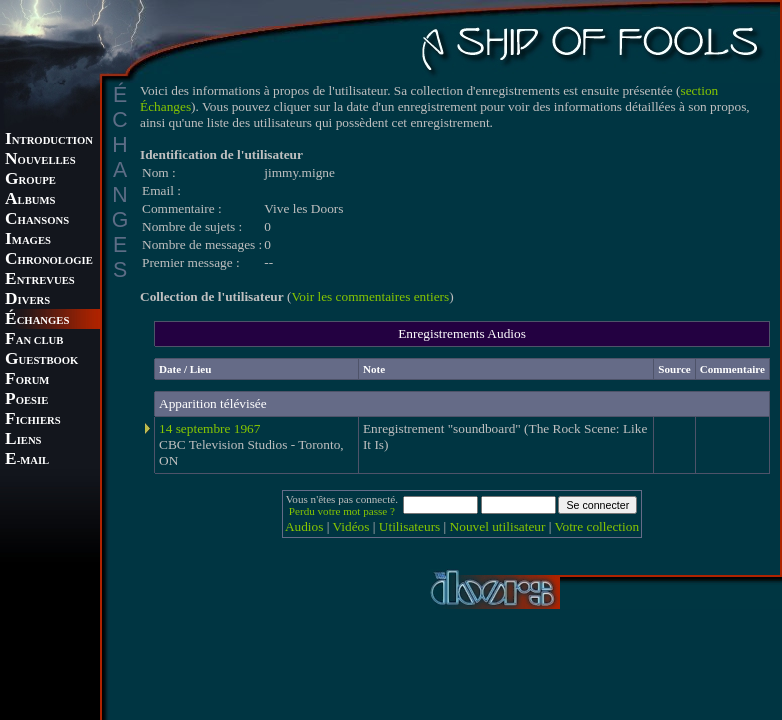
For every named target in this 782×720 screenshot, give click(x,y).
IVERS (27, 300)
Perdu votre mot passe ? (342, 511)
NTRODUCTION (49, 140)
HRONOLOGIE (49, 260)
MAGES (28, 240)
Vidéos (351, 526)
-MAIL (27, 460)
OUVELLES (40, 160)
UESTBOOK (41, 360)
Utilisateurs (409, 526)
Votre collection (597, 526)
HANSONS (37, 220)
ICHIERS (33, 420)
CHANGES (37, 320)
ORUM (27, 380)
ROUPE (30, 180)
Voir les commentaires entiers (370, 296)
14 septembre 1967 (209, 428)
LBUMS (30, 200)
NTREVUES (40, 280)
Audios (304, 526)
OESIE (26, 400)
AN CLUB (34, 340)
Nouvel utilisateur (498, 526)
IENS (23, 440)
